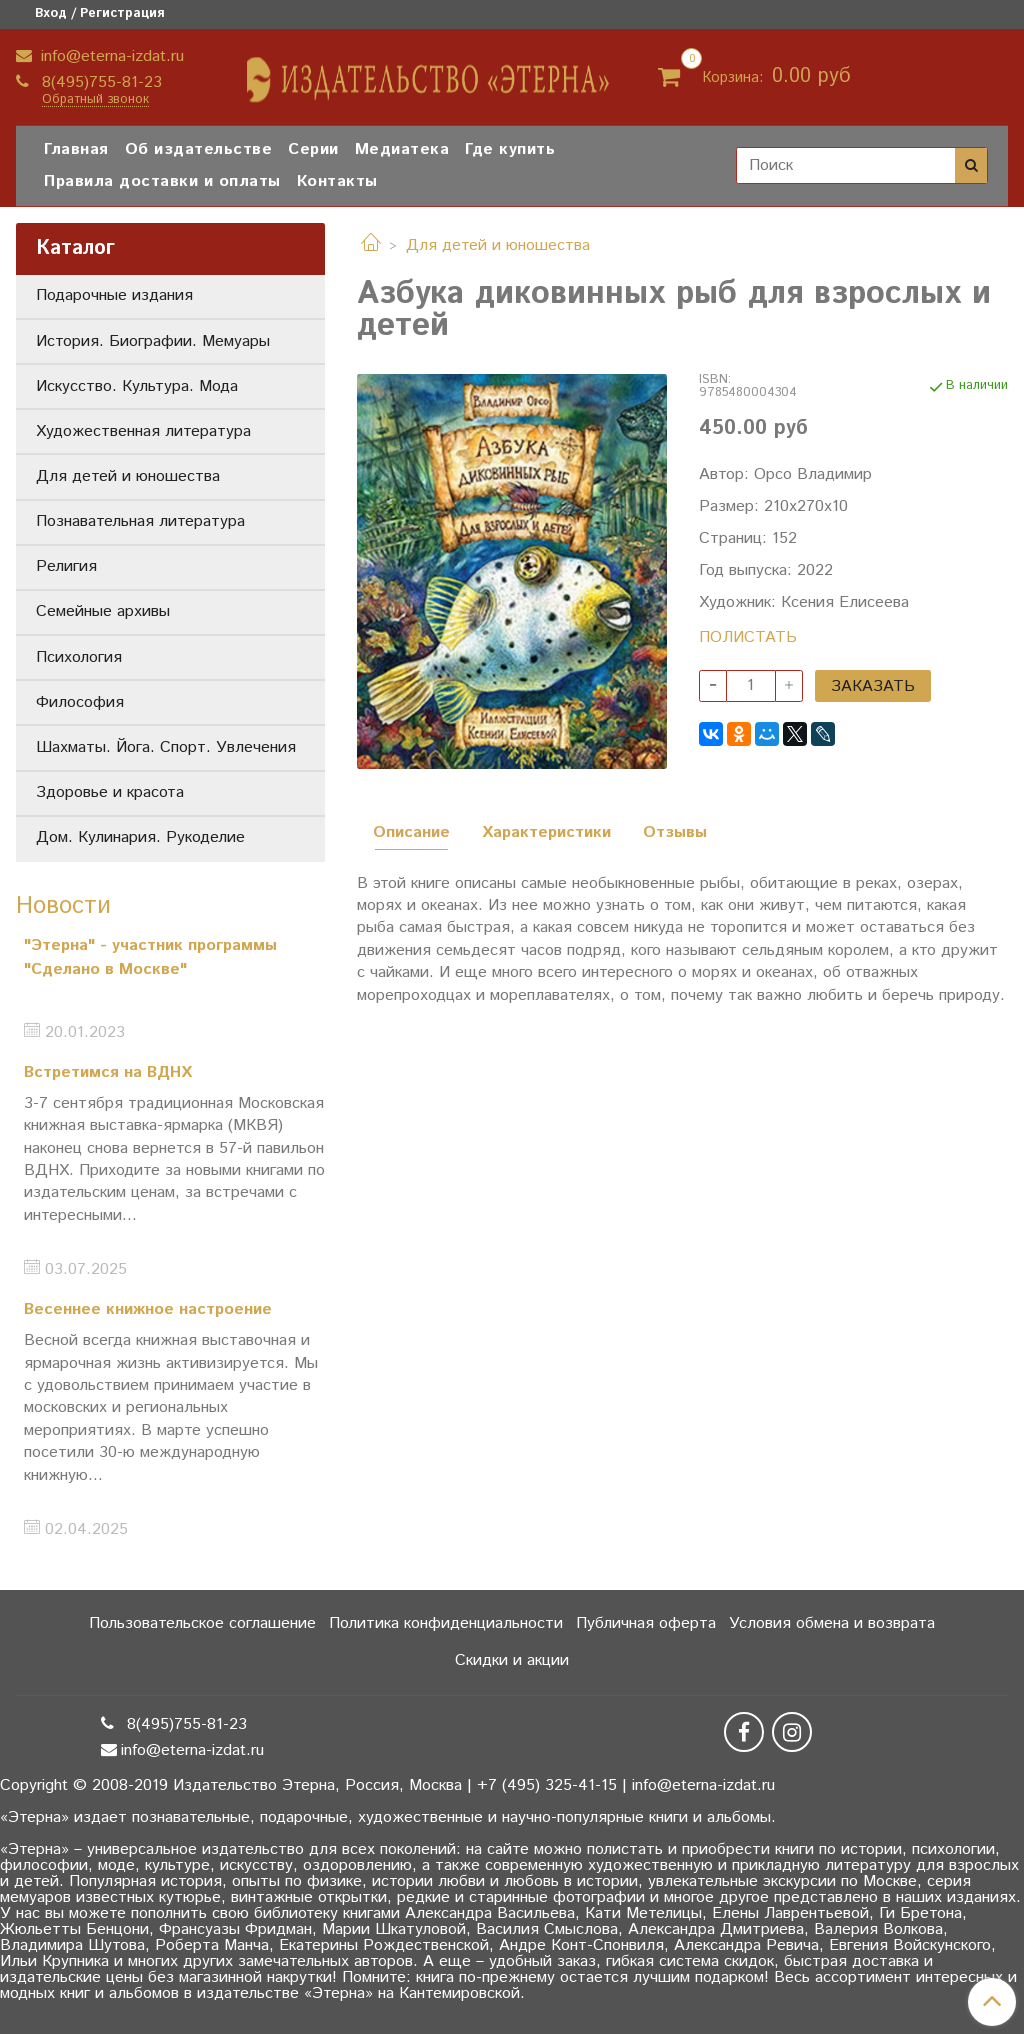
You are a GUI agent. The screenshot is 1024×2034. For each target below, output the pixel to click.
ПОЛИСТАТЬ (748, 637)
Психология (79, 657)
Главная (76, 149)
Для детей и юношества (498, 245)
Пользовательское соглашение (202, 1623)
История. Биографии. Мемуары (153, 341)
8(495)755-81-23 (99, 82)
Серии (313, 149)
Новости (63, 906)
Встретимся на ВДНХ (108, 1072)
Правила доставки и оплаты (162, 181)
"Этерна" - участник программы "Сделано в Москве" (150, 957)
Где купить (510, 149)
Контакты (337, 181)
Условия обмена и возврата (832, 1623)
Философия (80, 702)
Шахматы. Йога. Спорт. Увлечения (166, 747)
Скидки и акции (512, 1660)
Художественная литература (143, 431)
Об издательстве (199, 149)
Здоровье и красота (110, 792)
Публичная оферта (646, 1623)
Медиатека (402, 149)
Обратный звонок (95, 100)
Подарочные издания (114, 295)
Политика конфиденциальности (446, 1623)
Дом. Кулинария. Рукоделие (140, 837)
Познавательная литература (140, 521)
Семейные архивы (103, 611)
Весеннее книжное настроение (148, 1309)
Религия (66, 566)
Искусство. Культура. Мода (137, 386)
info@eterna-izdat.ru (110, 56)
